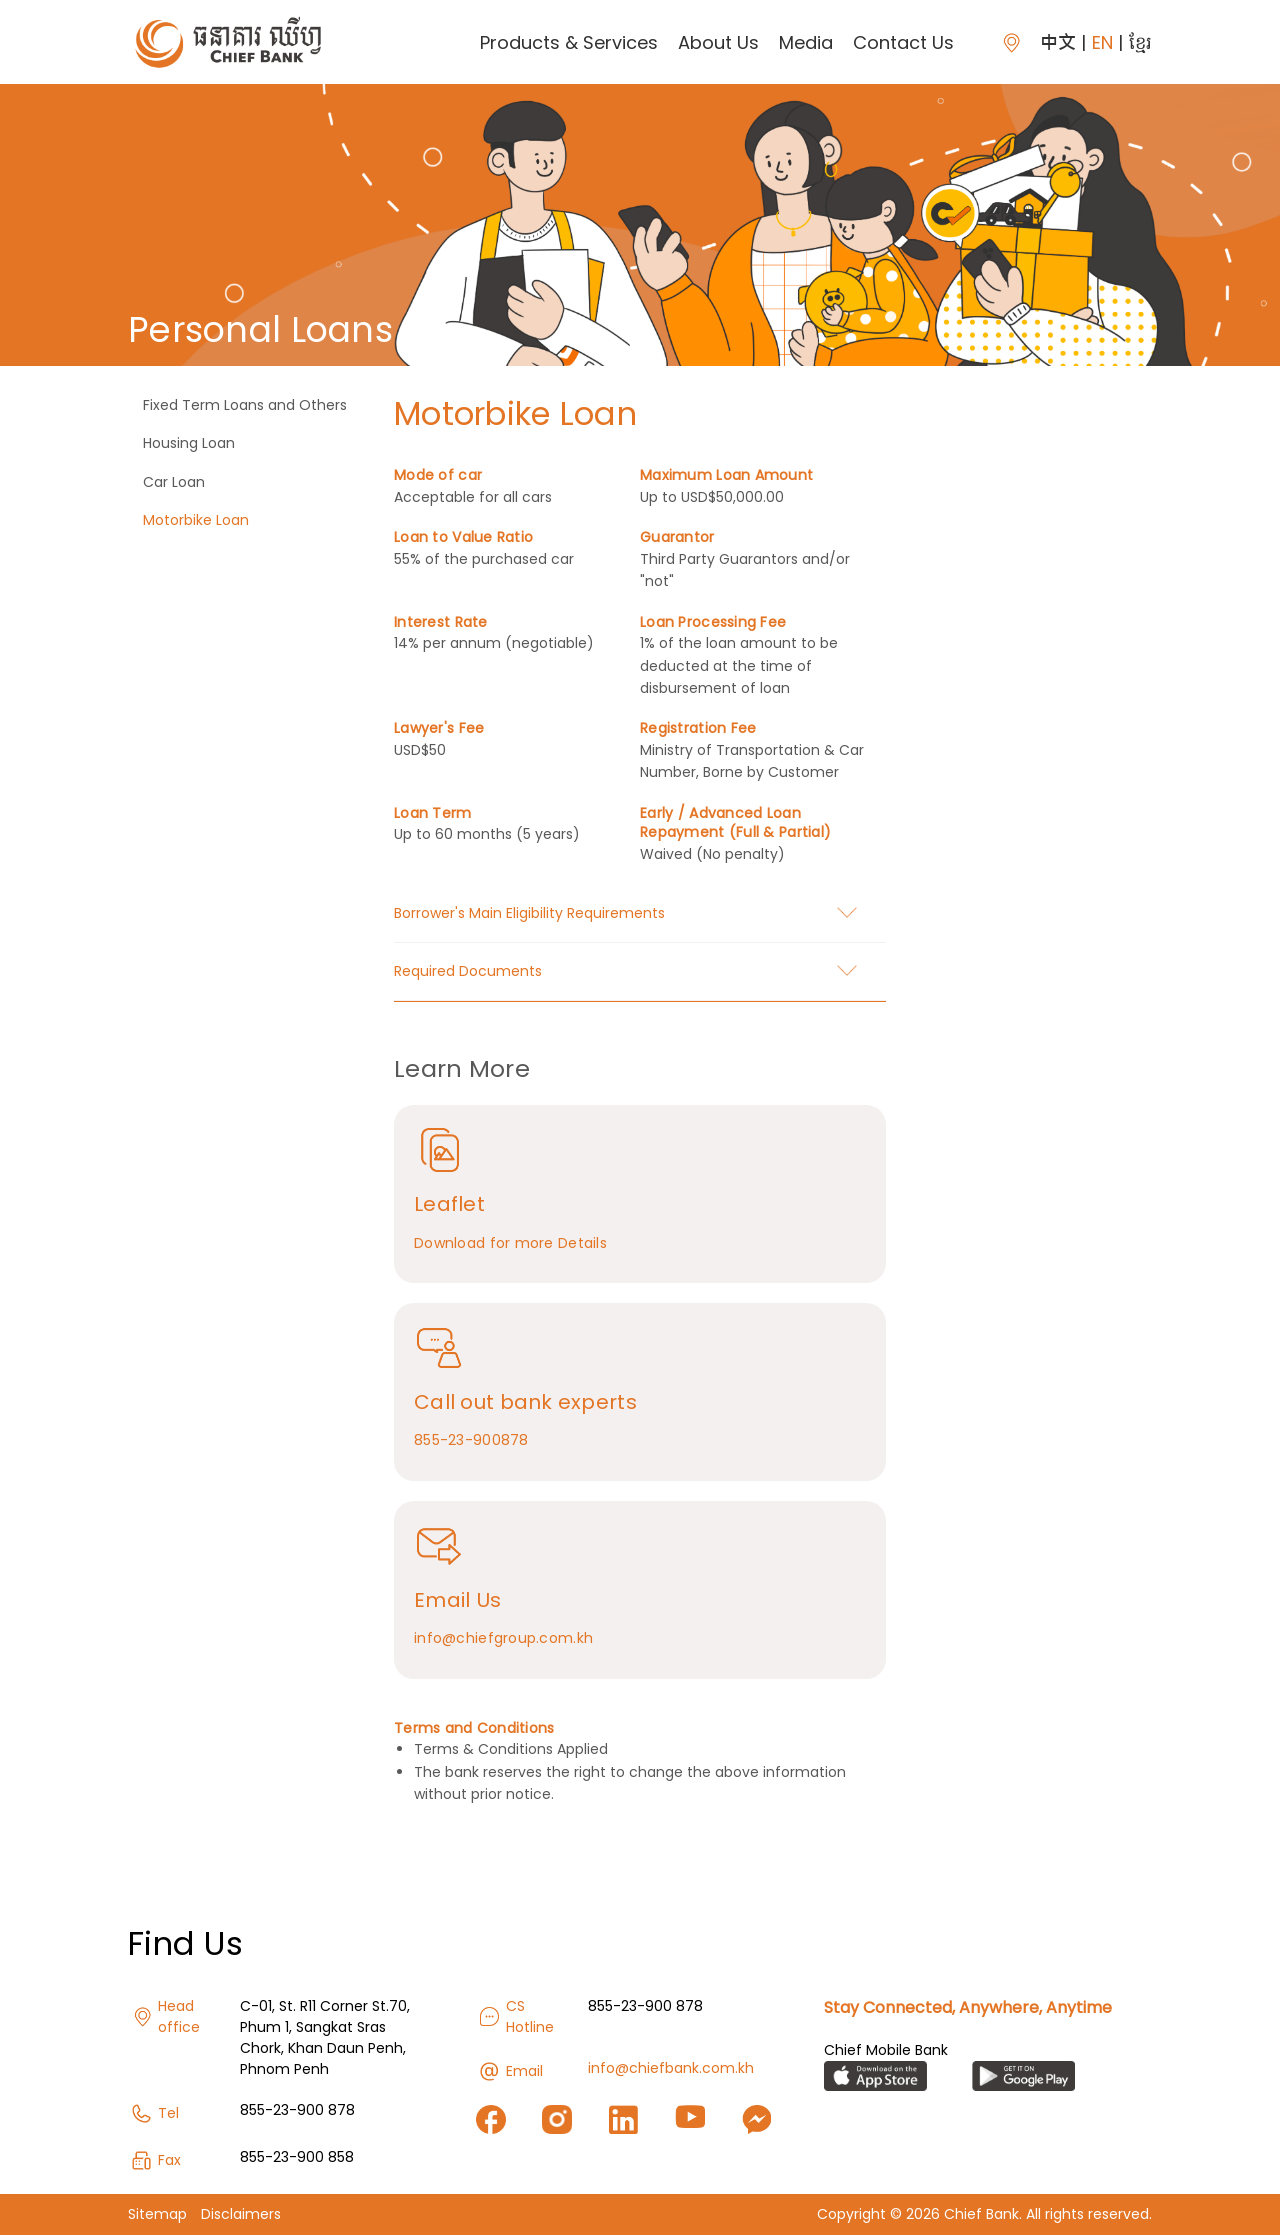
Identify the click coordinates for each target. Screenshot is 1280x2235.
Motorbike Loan (196, 520)
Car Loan (174, 482)
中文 (1058, 42)
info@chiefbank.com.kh (671, 2068)
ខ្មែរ (1140, 42)
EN (1102, 42)
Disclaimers (241, 2214)
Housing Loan (189, 443)
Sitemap (157, 2214)
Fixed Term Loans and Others (245, 405)
